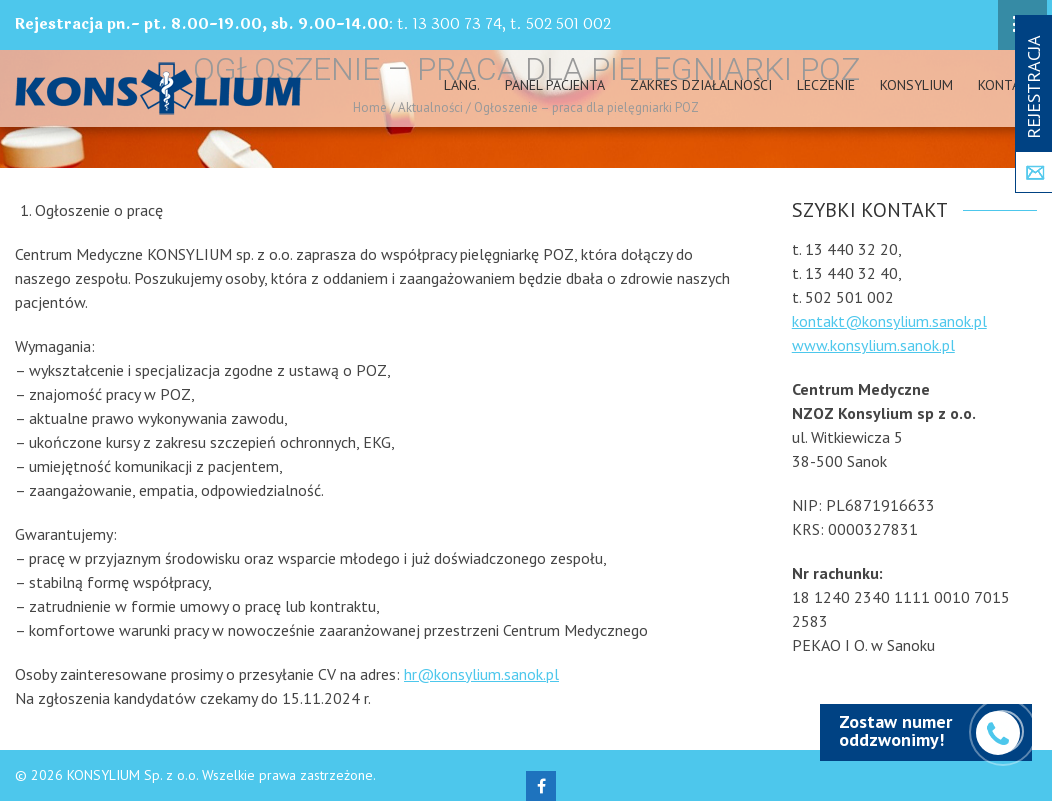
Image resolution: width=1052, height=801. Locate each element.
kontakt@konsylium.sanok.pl (889, 321)
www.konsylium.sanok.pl (873, 345)
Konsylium (916, 85)
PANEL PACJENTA (555, 85)
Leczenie (826, 85)
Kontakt (1007, 85)
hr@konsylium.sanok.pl (481, 674)
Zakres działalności (701, 85)
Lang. (462, 85)
